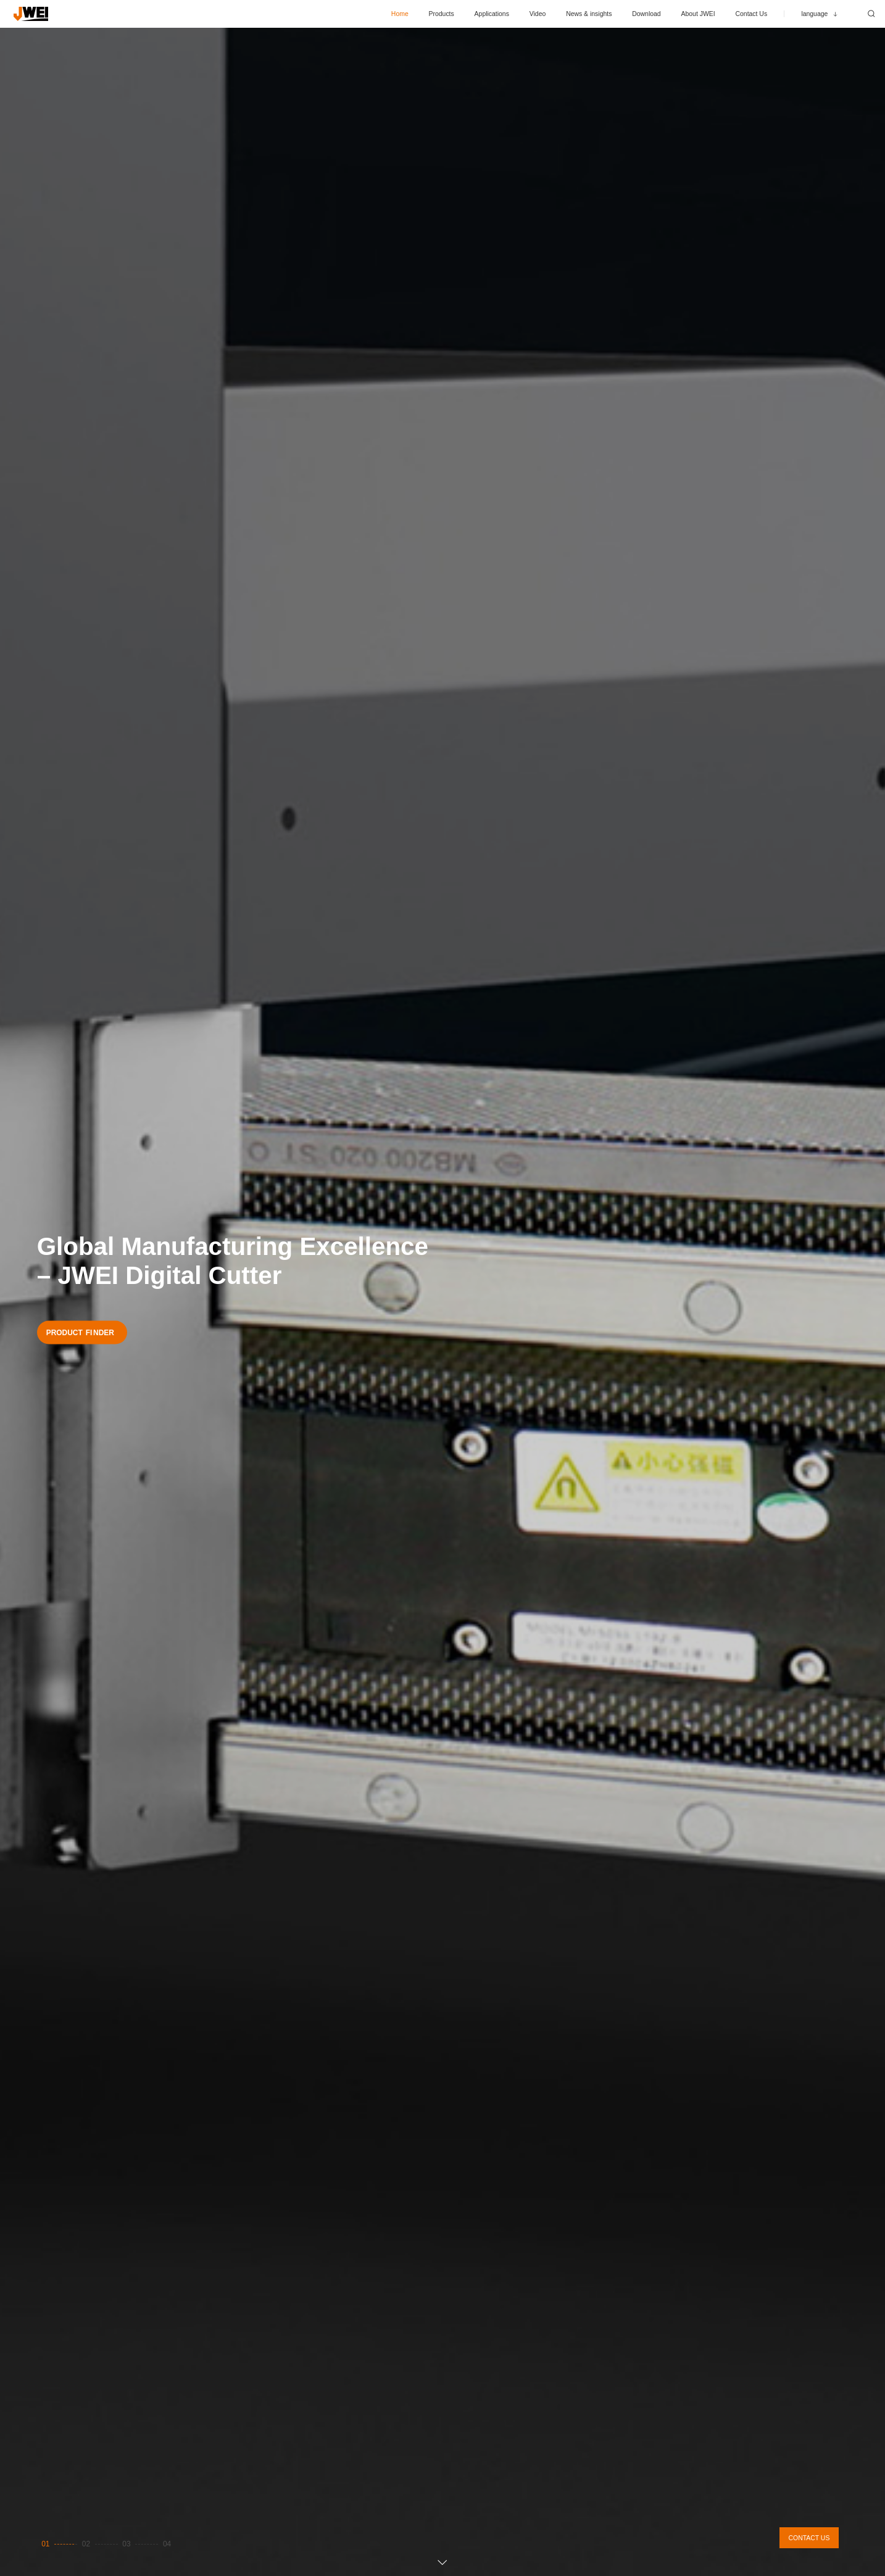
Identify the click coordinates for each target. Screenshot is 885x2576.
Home (400, 13)
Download (646, 13)
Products (441, 13)
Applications (492, 13)
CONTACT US (808, 2538)
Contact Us (751, 13)
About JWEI (698, 13)
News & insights (589, 13)
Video (538, 13)
